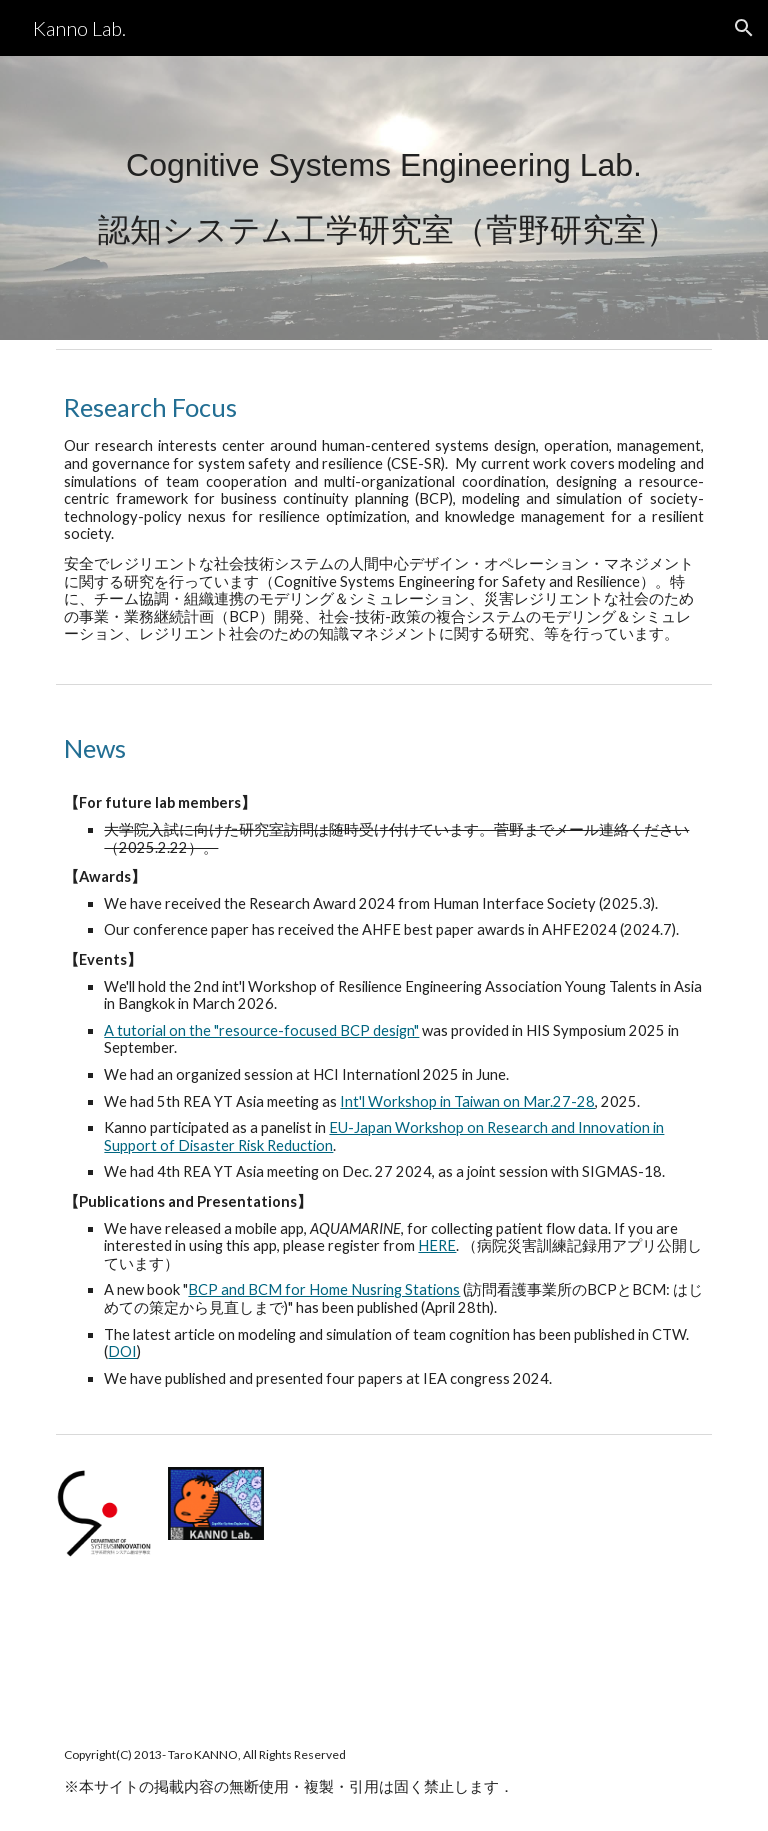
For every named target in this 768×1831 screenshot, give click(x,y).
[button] (744, 28)
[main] (383, 198)
